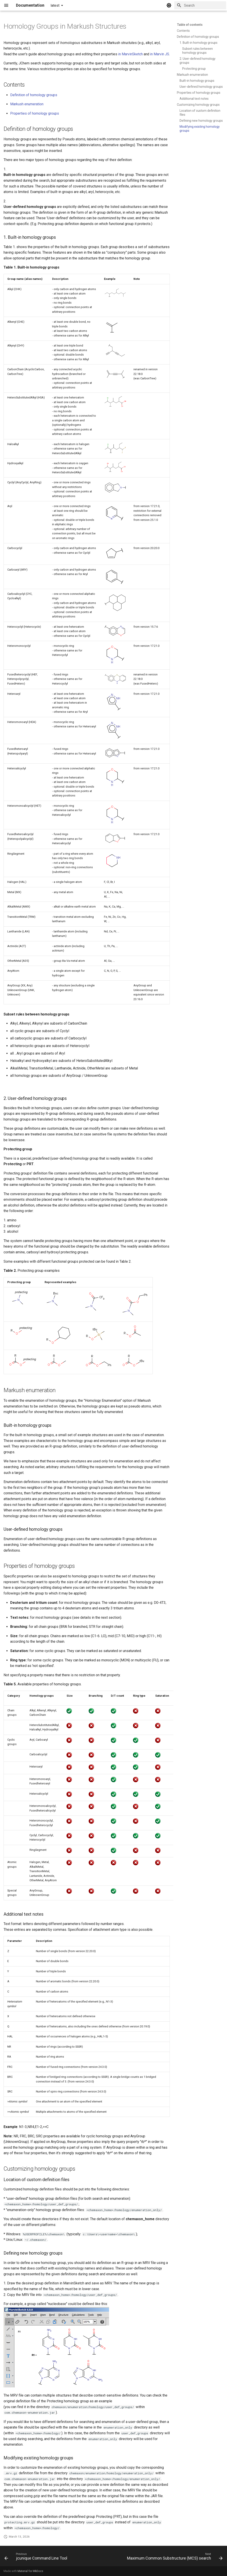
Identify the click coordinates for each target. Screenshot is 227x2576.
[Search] (200, 5)
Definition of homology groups (33, 95)
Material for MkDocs (30, 2571)
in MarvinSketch (130, 54)
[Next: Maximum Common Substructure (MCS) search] (174, 2557)
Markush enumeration (26, 104)
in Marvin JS (159, 54)
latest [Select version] (55, 5)
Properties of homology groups (34, 113)
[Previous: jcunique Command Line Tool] (36, 2557)
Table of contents (190, 24)
